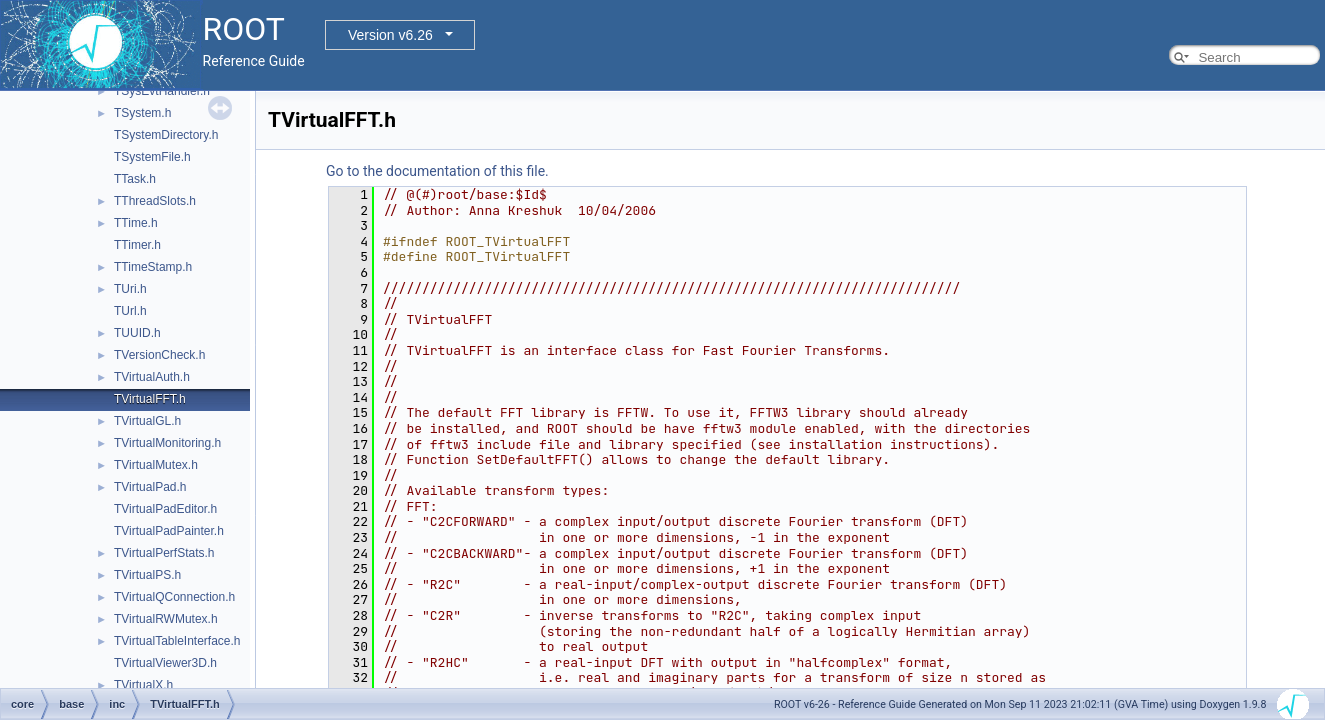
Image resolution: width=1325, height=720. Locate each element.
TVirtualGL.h (147, 421)
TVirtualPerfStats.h (164, 553)
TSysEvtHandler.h (162, 91)
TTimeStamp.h (153, 267)
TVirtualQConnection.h (174, 597)
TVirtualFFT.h (150, 399)
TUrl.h (130, 311)
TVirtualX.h (143, 685)
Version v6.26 (390, 35)
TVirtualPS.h (147, 575)
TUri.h (130, 289)
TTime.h (136, 223)
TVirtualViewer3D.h (165, 663)
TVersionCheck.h (159, 355)
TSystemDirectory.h (166, 135)
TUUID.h (137, 333)
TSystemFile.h (152, 157)
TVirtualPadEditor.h (165, 509)
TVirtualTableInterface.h (177, 641)
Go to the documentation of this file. (437, 171)
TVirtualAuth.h (152, 377)
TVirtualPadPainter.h (169, 531)
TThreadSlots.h (155, 201)
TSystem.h (142, 113)
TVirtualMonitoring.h (167, 443)
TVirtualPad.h (150, 487)
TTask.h (135, 179)
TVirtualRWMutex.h (166, 619)
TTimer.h (137, 245)
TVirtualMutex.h (156, 465)
